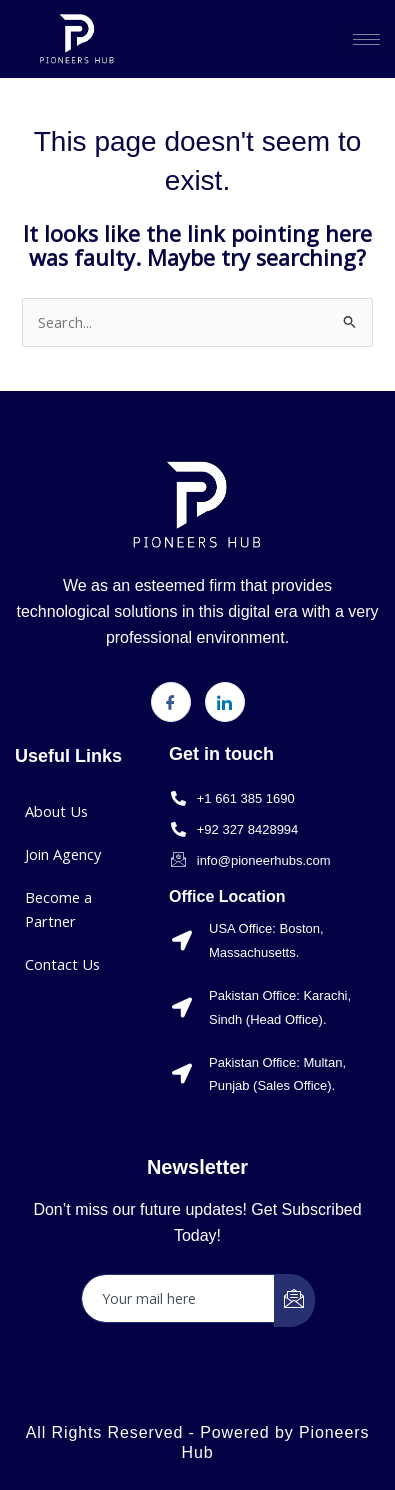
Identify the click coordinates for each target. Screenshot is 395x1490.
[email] (178, 1299)
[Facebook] (171, 702)
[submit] (294, 1300)
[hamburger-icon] (366, 39)
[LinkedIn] (225, 702)
